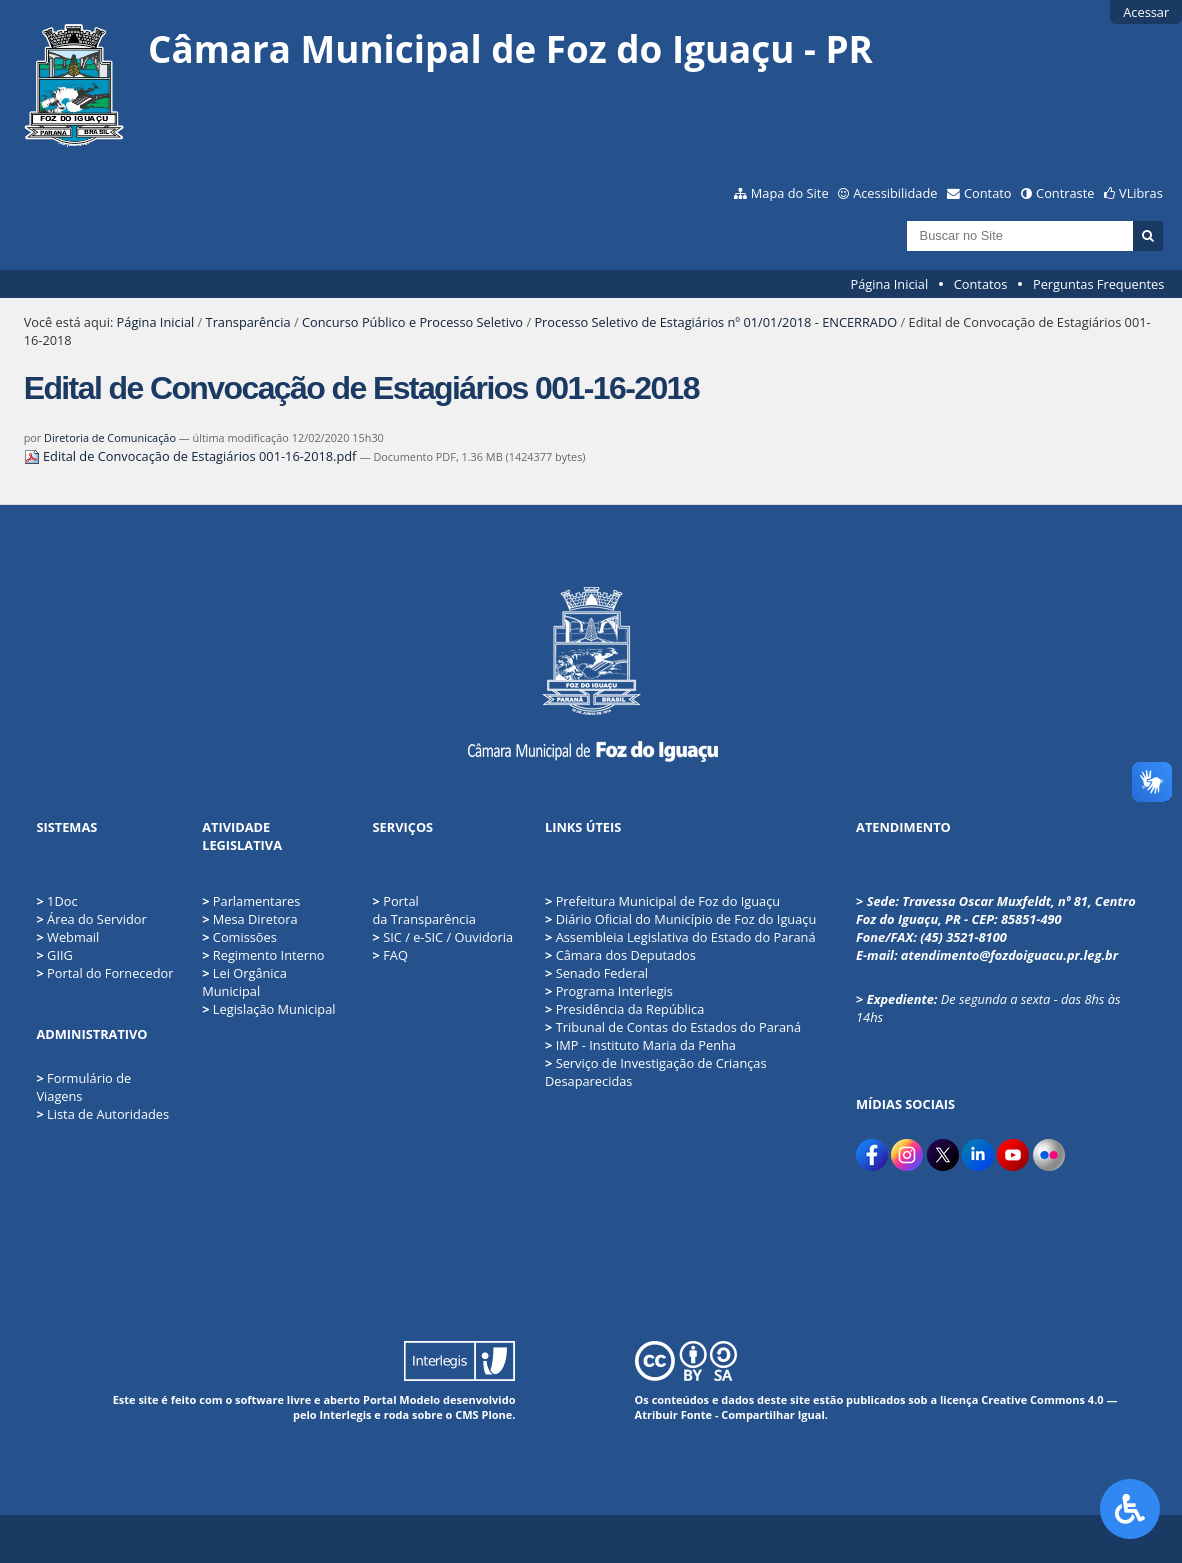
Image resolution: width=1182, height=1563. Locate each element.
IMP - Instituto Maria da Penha (640, 1045)
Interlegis (345, 1414)
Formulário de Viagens (83, 1087)
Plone (497, 1414)
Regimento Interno (263, 955)
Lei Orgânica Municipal (244, 982)
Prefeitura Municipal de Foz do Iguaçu (662, 901)
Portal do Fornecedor (110, 973)
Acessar (1146, 12)
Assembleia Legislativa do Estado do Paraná (680, 937)
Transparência (248, 322)
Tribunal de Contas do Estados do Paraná (673, 1027)
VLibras (1141, 193)
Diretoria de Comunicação (110, 437)
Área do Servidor (97, 919)
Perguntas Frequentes (1098, 284)
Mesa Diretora (249, 919)
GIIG (60, 955)
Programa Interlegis (609, 991)
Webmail (73, 937)
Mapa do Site (790, 193)
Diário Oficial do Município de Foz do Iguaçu (680, 919)
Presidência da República (624, 1009)
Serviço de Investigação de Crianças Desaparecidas (656, 1072)
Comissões (239, 937)
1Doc (62, 901)
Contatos (981, 284)
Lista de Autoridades (108, 1114)
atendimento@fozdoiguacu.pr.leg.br (1009, 955)
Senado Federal (596, 973)
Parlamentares (251, 901)
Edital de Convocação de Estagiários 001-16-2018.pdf (192, 456)
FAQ (390, 955)
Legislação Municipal (268, 1009)
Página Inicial (890, 284)
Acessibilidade (895, 193)
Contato (988, 193)
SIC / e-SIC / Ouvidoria (443, 937)
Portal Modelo (401, 1399)
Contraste (1065, 193)
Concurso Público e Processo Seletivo (412, 322)
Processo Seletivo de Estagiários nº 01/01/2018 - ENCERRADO (715, 322)
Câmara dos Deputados (620, 955)
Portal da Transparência (424, 910)
